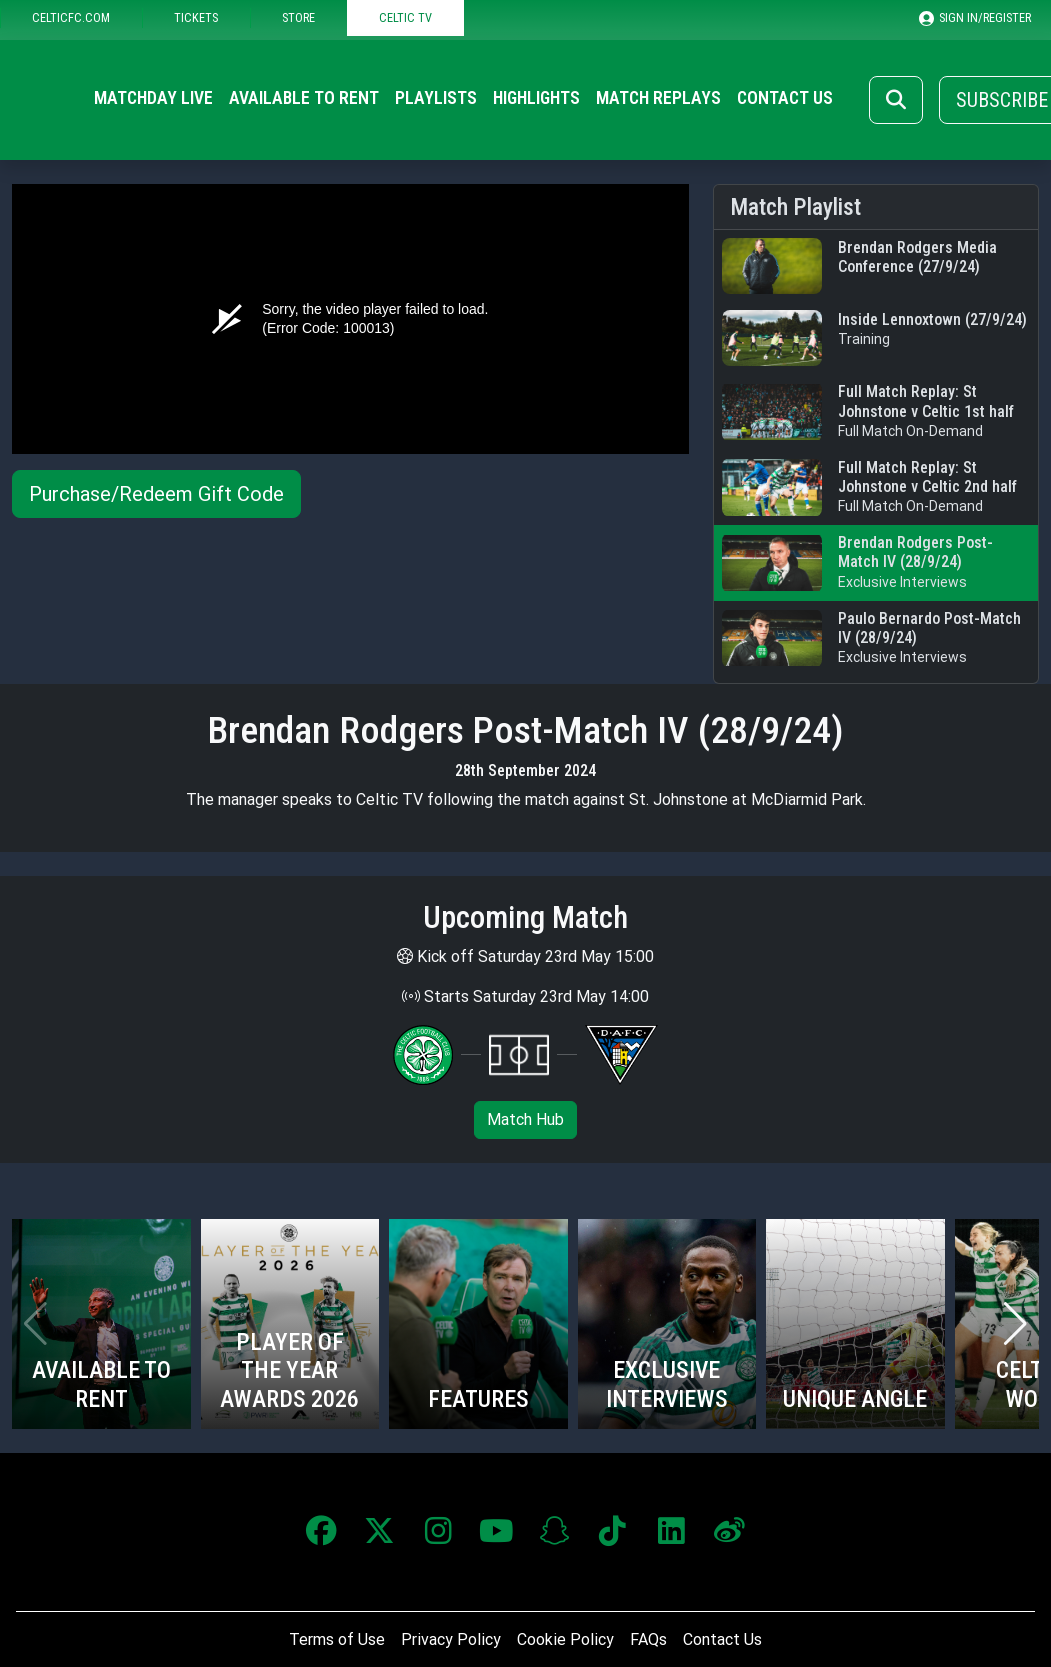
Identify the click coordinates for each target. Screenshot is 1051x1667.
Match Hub (525, 1119)
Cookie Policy (565, 1639)
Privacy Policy (451, 1639)
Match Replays (658, 98)
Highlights (536, 98)
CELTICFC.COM (71, 17)
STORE (298, 17)
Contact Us (785, 98)
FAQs (648, 1639)
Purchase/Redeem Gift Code (156, 494)
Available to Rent (304, 98)
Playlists (436, 98)
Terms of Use (337, 1639)
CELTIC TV (405, 17)
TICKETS (196, 17)
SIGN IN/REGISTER (975, 18)
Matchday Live (153, 98)
